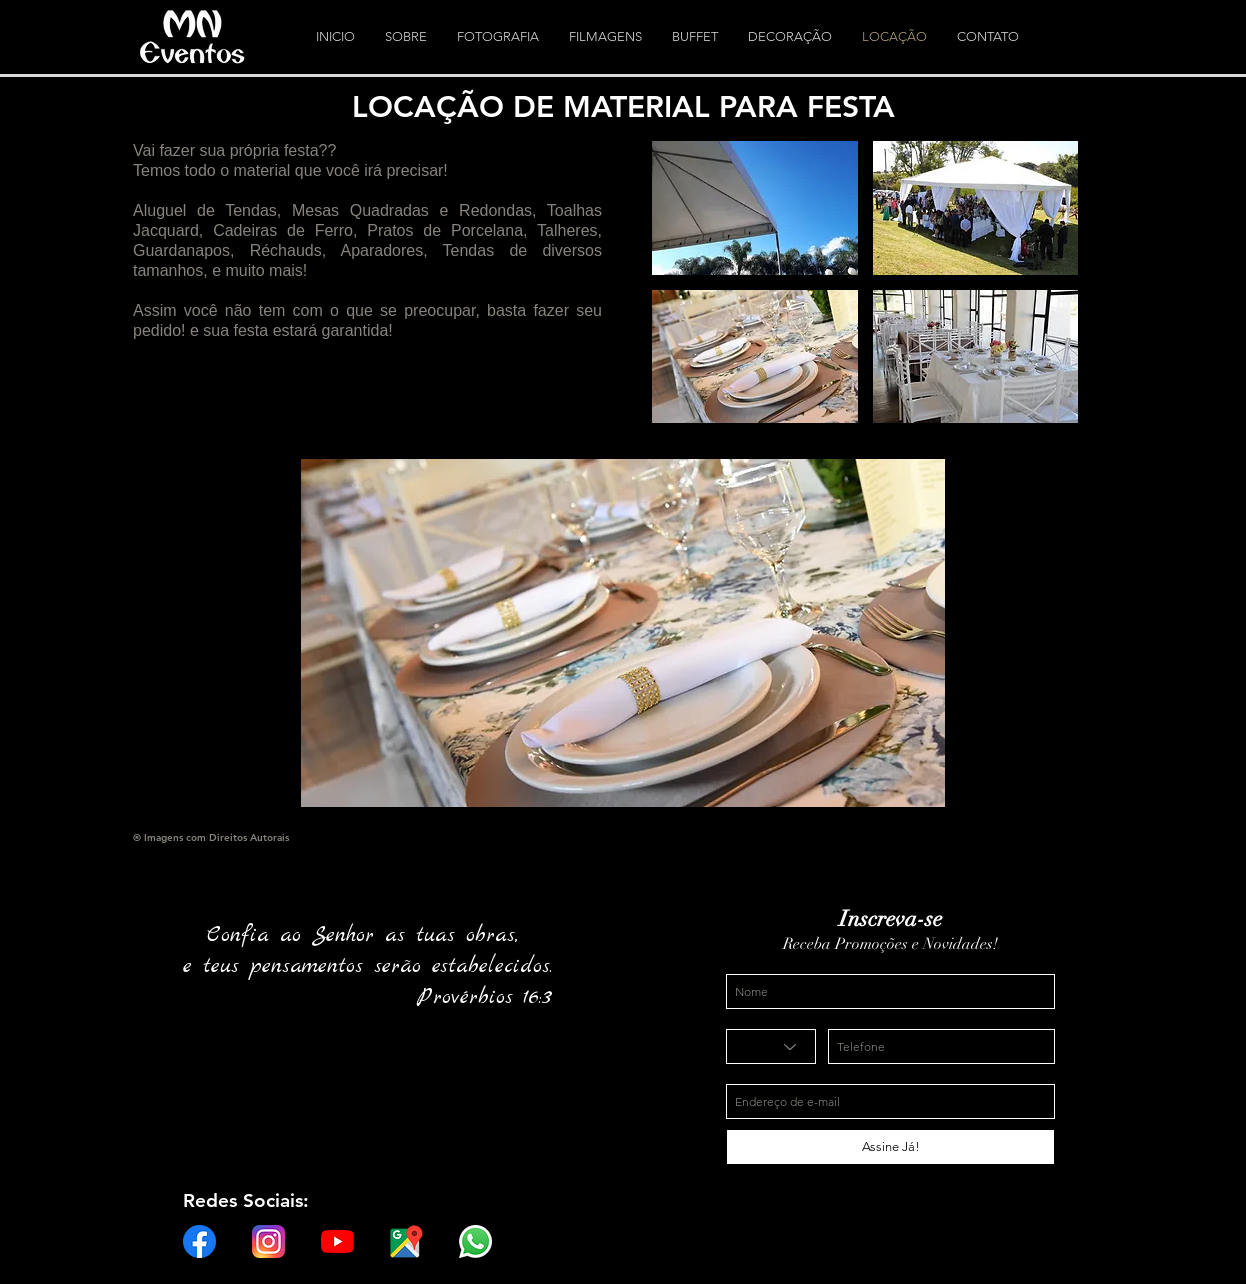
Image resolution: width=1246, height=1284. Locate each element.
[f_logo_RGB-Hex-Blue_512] (199, 1241)
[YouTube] (337, 1241)
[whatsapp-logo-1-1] (475, 1241)
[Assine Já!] (890, 1147)
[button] (755, 208)
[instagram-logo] (268, 1241)
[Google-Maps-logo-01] (406, 1241)
